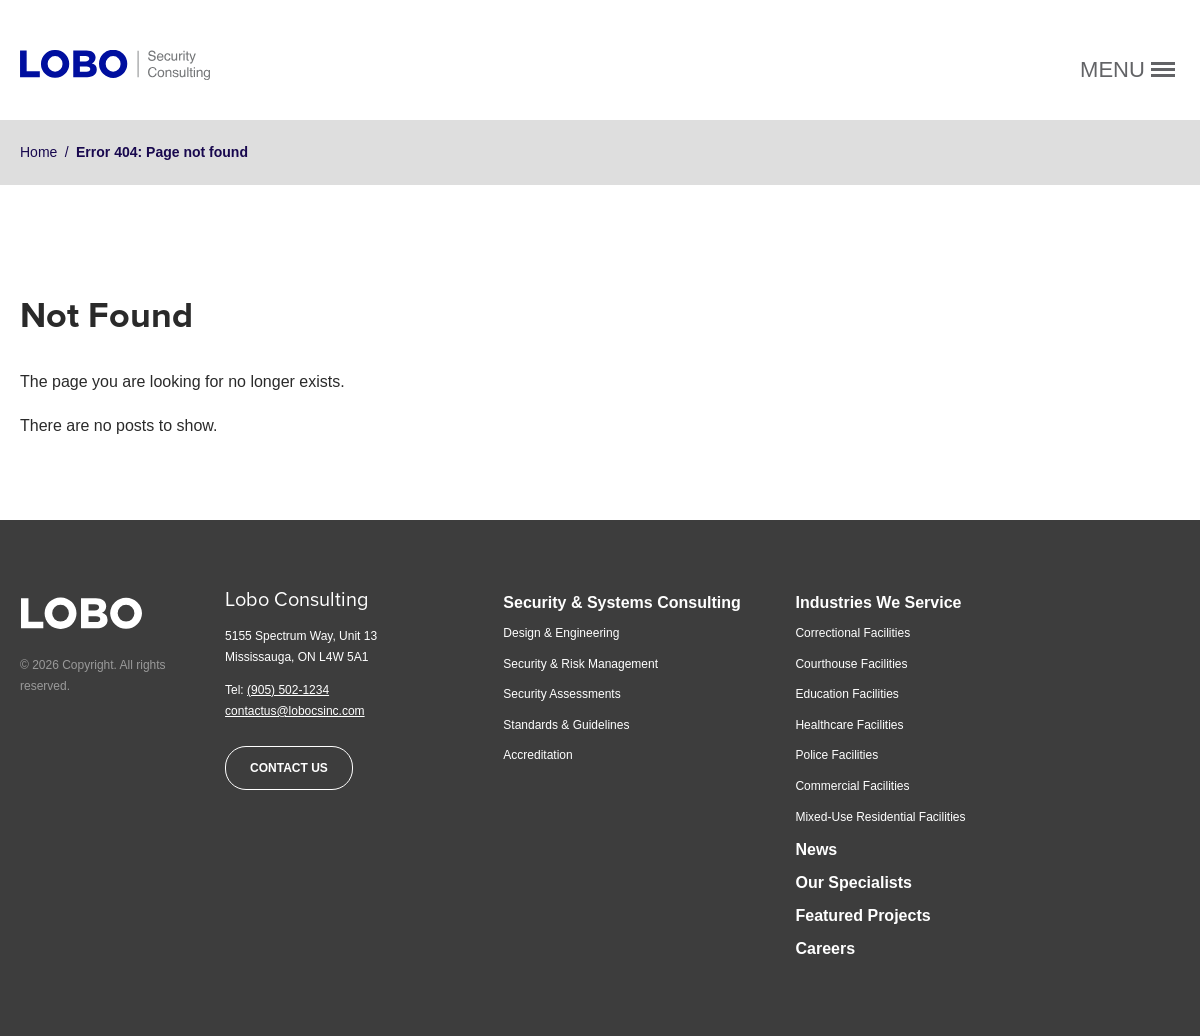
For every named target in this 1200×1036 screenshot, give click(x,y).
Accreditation (537, 755)
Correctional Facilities (852, 633)
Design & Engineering (561, 633)
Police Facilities (836, 755)
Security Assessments (561, 694)
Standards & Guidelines (566, 725)
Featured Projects (862, 915)
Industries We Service (878, 602)
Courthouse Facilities (851, 664)
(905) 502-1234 (288, 690)
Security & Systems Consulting (621, 602)
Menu (1127, 69)
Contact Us (289, 768)
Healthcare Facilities (849, 725)
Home (38, 152)
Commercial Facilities (852, 786)
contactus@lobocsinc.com (295, 711)
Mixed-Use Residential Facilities (880, 817)
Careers (825, 948)
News (816, 849)
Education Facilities (846, 694)
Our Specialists (853, 882)
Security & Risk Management (580, 664)
